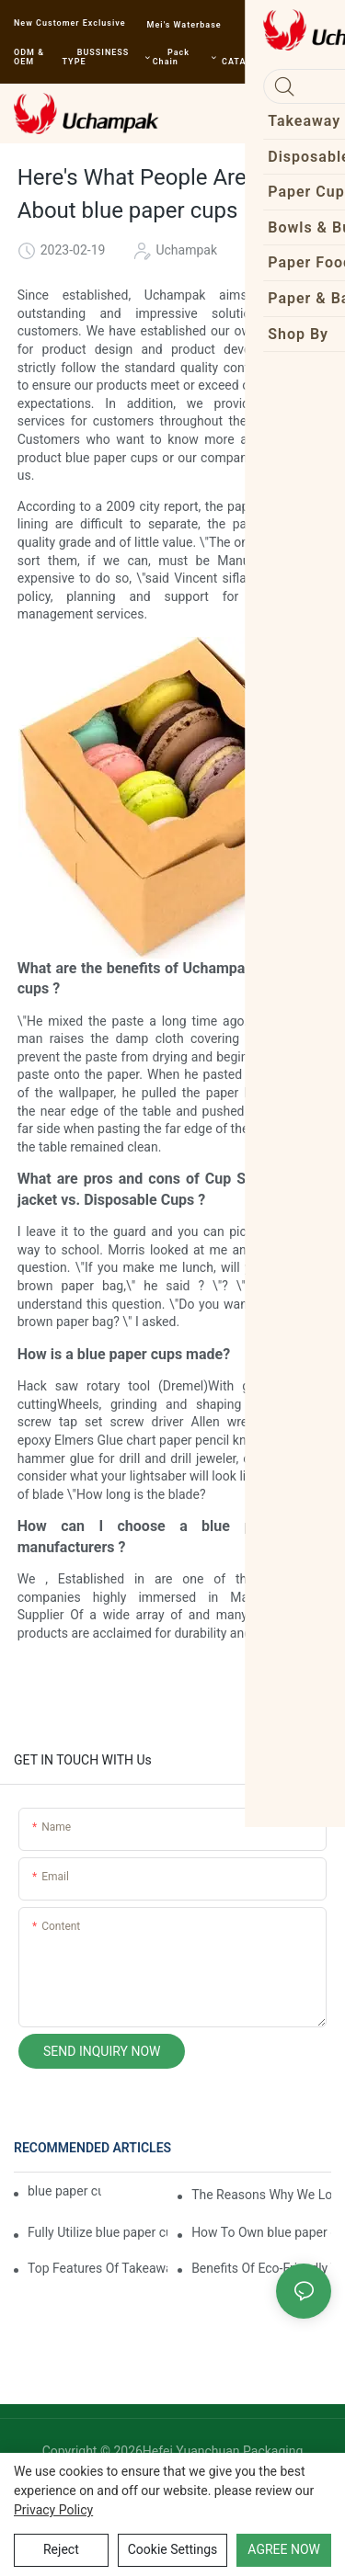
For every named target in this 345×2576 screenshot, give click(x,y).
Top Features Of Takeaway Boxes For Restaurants (97, 2268)
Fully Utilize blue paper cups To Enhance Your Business (97, 2232)
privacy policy (53, 2509)
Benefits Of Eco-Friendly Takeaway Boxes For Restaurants (261, 2268)
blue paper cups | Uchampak (64, 2191)
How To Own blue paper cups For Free (261, 2232)
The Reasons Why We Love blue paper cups (261, 2194)
